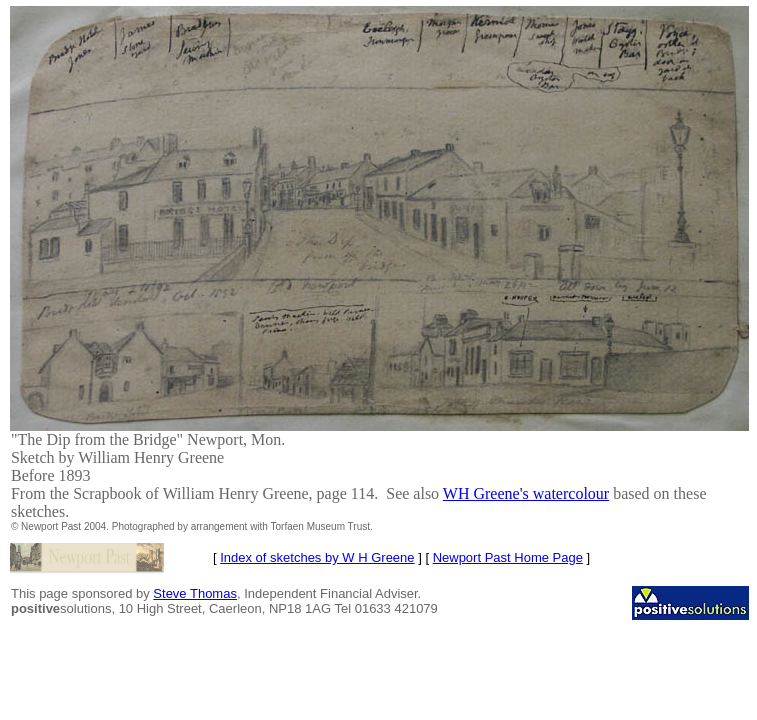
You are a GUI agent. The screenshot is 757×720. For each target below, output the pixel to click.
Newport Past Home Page (508, 557)
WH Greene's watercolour (526, 493)
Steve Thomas (195, 593)
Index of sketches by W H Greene (317, 557)
